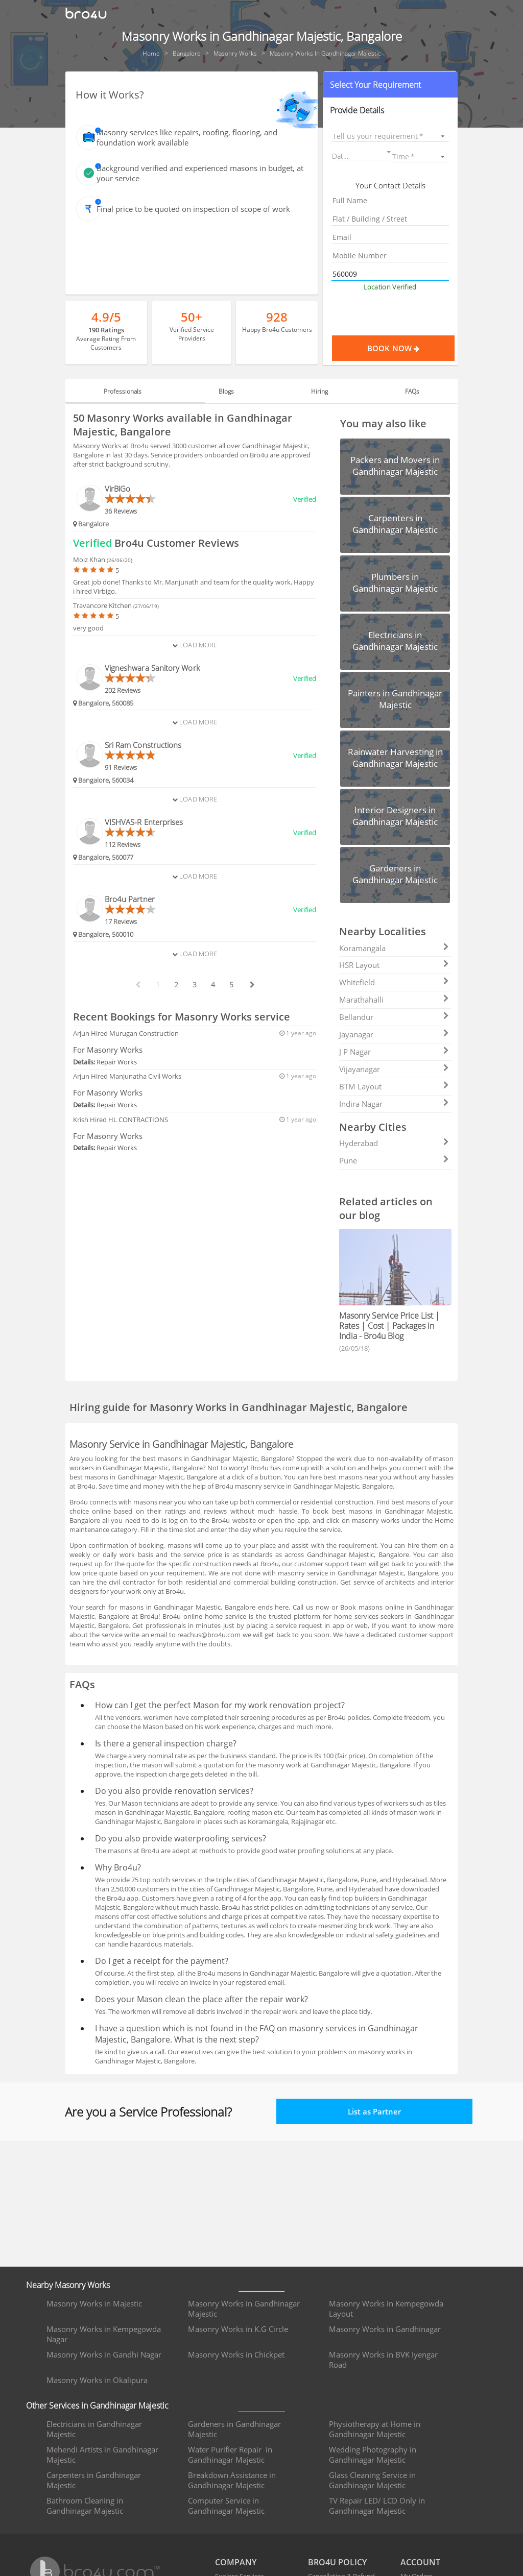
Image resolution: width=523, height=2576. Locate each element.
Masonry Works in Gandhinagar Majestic (244, 2308)
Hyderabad (394, 1143)
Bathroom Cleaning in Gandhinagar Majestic (84, 2505)
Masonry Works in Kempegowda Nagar (103, 2334)
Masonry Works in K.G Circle (238, 2329)
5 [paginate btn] (231, 984)
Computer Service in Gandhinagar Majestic (226, 2505)
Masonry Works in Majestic (94, 2303)
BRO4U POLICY (337, 2562)
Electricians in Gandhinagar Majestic (94, 2429)
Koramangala (394, 948)
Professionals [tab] (135, 391)
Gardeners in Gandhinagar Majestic (234, 2429)
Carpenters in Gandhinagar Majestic (93, 2480)
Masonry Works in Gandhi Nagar (103, 2354)
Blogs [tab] (230, 391)
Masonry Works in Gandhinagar (385, 2329)
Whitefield (394, 982)
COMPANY (235, 2562)
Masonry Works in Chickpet (236, 2354)
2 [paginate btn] (176, 984)
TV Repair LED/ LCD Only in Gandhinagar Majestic (377, 2505)
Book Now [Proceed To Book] (411, 348)
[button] (390, 85)
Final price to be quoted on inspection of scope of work (193, 209)
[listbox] (390, 136)
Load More (194, 644)
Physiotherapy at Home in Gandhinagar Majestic (374, 2429)
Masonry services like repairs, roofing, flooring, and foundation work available (187, 137)
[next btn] (252, 985)
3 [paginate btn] (195, 984)
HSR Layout (394, 965)
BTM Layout (394, 1086)
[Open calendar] (388, 152)
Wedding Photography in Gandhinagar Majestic (372, 2454)
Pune (394, 1160)
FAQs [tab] (400, 391)
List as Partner (374, 2111)
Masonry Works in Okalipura (97, 2380)
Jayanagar (394, 1034)
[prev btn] (137, 985)
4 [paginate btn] (213, 984)
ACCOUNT (420, 2562)
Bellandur (394, 1017)
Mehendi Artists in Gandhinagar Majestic (102, 2454)
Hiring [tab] (315, 391)
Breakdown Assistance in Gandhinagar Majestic (232, 2480)
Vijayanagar (394, 1069)
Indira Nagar (394, 1104)
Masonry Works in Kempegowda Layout (386, 2308)
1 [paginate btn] (158, 984)
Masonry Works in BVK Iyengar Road (383, 2359)
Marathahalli (394, 999)
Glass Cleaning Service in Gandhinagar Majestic (372, 2480)
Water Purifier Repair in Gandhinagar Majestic (230, 2454)
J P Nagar (394, 1052)
